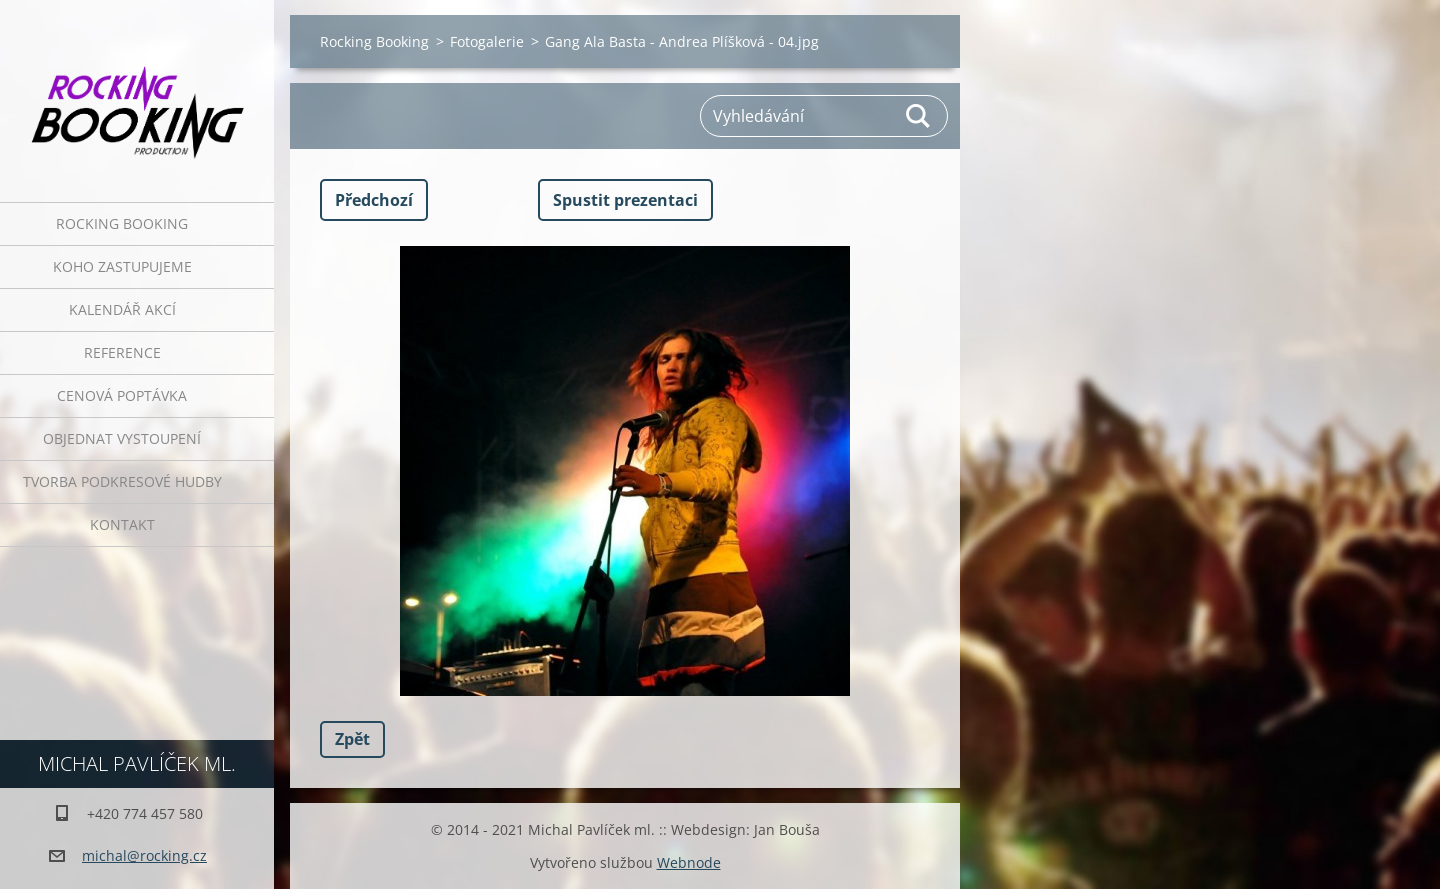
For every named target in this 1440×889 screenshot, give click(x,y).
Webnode (689, 862)
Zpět (352, 739)
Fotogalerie (487, 41)
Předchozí (374, 200)
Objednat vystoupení (122, 438)
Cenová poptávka (122, 395)
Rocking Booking (122, 223)
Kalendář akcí (122, 309)
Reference (122, 352)
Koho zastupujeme (122, 266)
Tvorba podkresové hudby (122, 481)
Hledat (919, 116)
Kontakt (122, 524)
